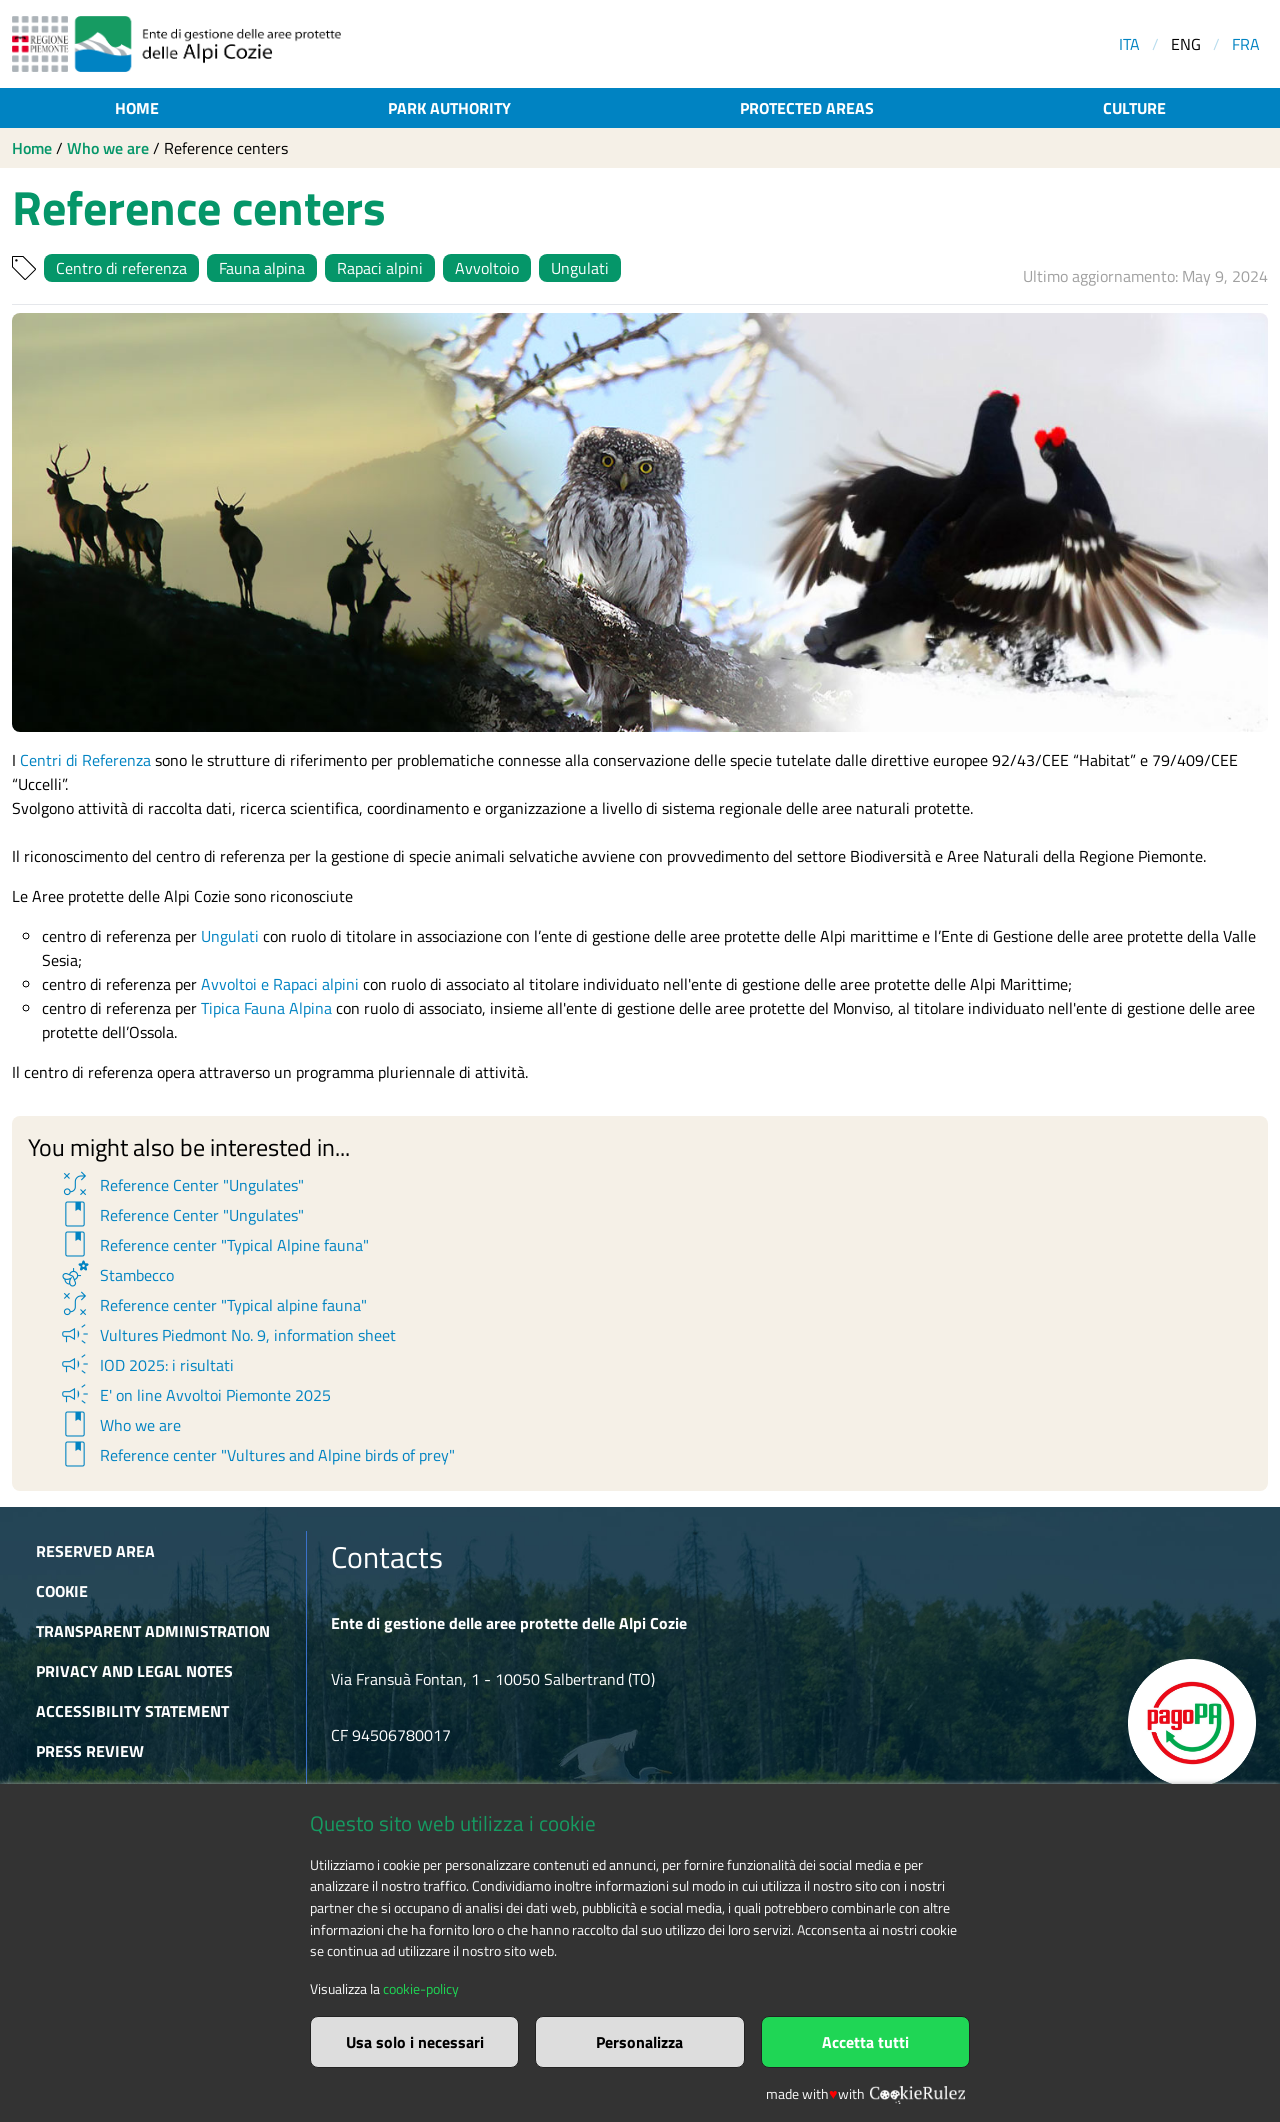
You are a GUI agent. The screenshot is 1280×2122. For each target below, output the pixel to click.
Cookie (62, 1591)
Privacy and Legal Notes (134, 1671)
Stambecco (116, 1275)
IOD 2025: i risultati (146, 1365)
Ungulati (580, 268)
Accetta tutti (865, 2042)
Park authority (449, 108)
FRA (1246, 44)
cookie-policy (421, 1989)
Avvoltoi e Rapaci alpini (280, 984)
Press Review (90, 1751)
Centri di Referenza (85, 760)
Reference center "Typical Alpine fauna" (213, 1245)
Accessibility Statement (132, 1711)
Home (137, 108)
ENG (1186, 44)
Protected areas (807, 108)
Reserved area (95, 1551)
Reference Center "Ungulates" (181, 1185)
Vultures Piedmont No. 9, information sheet (227, 1335)
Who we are (108, 148)
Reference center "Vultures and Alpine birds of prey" (256, 1455)
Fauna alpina (262, 268)
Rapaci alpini (380, 268)
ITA (1129, 44)
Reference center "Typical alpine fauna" (212, 1305)
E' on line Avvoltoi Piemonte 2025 (194, 1395)
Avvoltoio (487, 268)
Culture (1134, 108)
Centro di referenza (121, 268)
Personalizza (639, 2042)
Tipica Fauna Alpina (266, 1008)
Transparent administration (153, 1631)
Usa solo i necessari (415, 2042)
